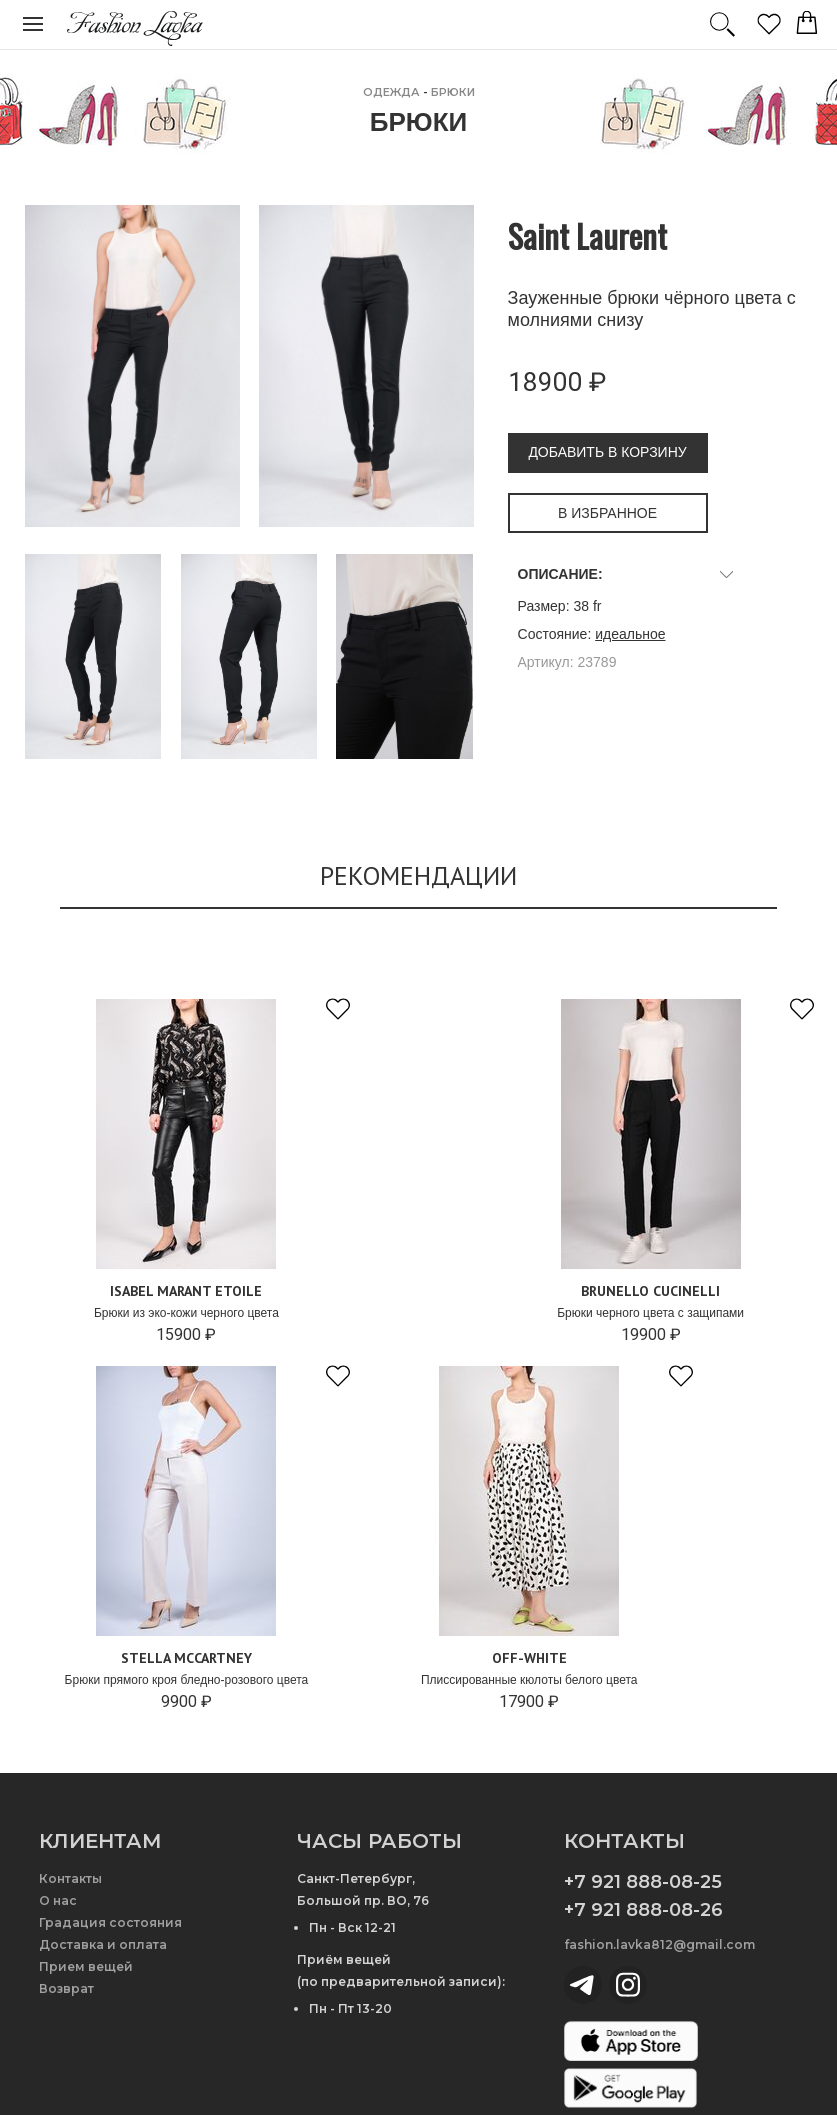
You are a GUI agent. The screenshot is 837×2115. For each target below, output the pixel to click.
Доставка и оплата (103, 1944)
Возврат (66, 1988)
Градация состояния (110, 1922)
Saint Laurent (587, 235)
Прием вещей (86, 1966)
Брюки (453, 92)
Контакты (70, 1878)
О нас (58, 1900)
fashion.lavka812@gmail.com (659, 1944)
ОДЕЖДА (391, 92)
